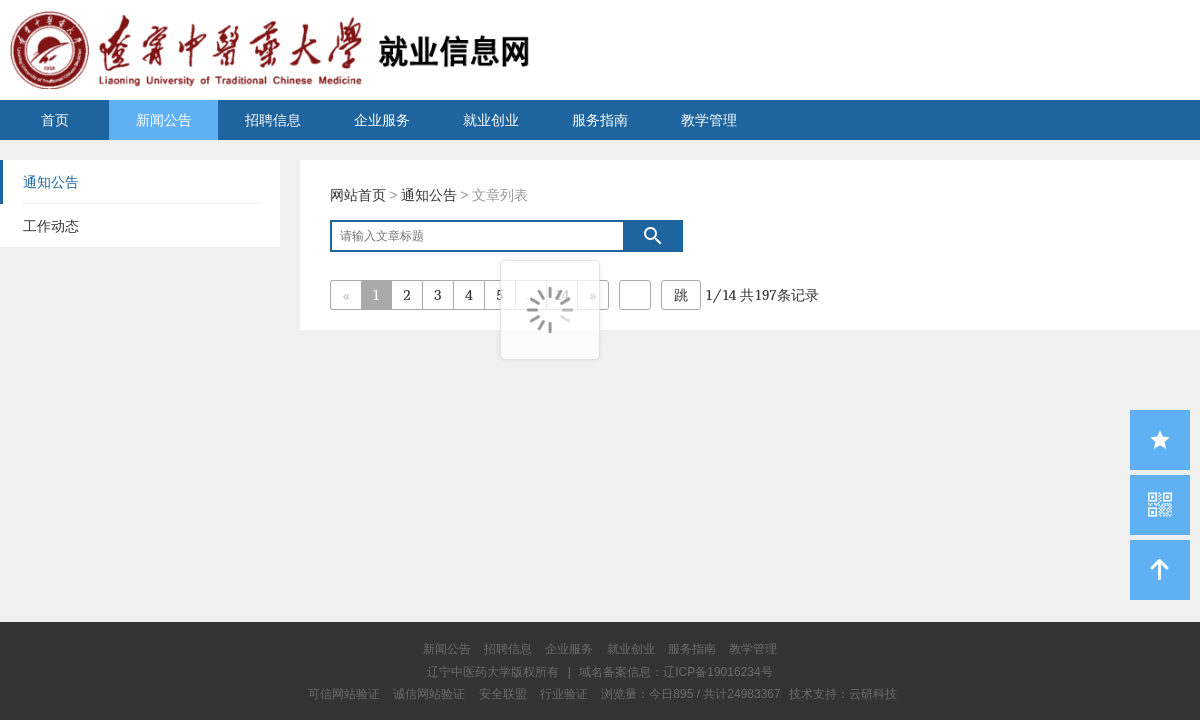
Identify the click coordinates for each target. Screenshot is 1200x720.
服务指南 (600, 120)
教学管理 (709, 120)
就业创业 (491, 120)
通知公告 (429, 195)
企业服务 (382, 120)
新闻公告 (164, 120)
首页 (55, 120)
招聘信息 (273, 120)
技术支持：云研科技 (843, 694)
